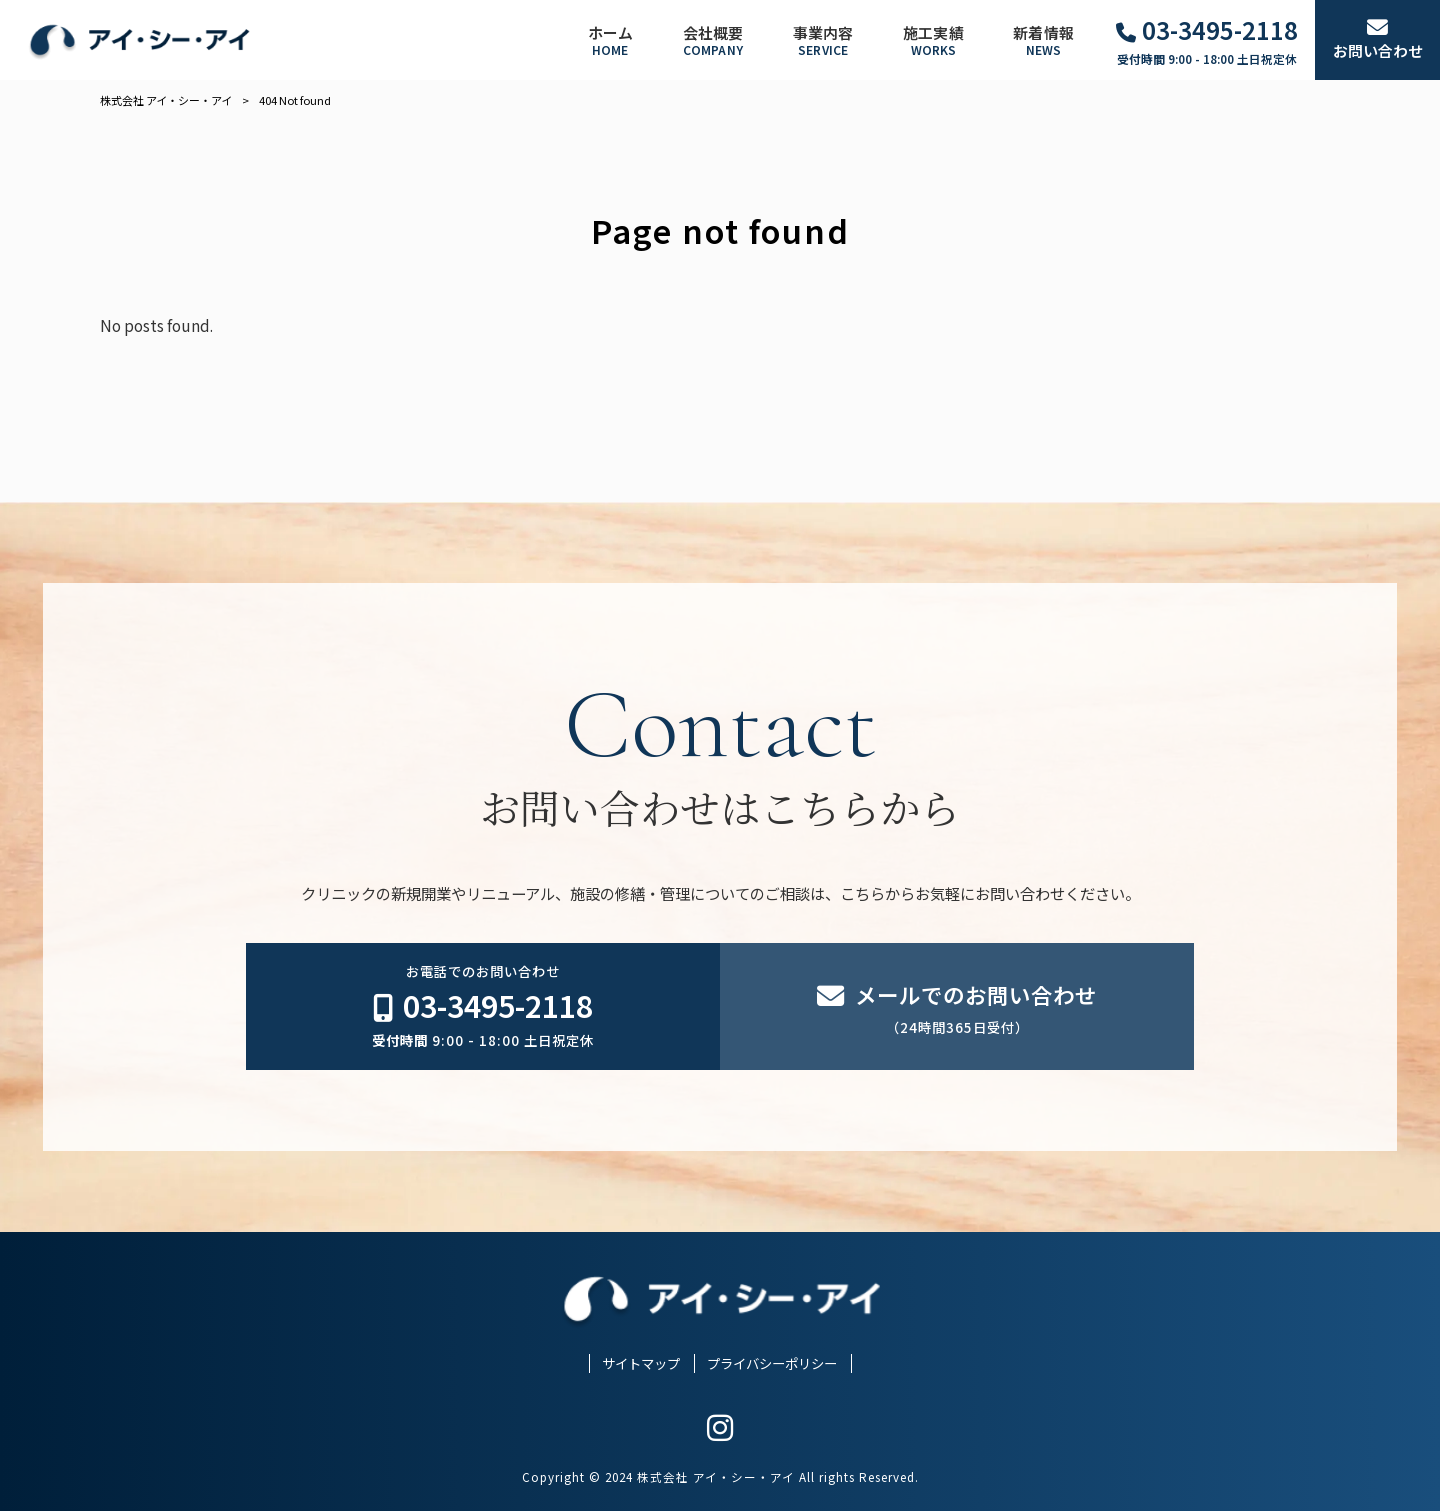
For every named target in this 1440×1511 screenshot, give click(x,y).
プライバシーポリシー (772, 1363)
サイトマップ (641, 1363)
